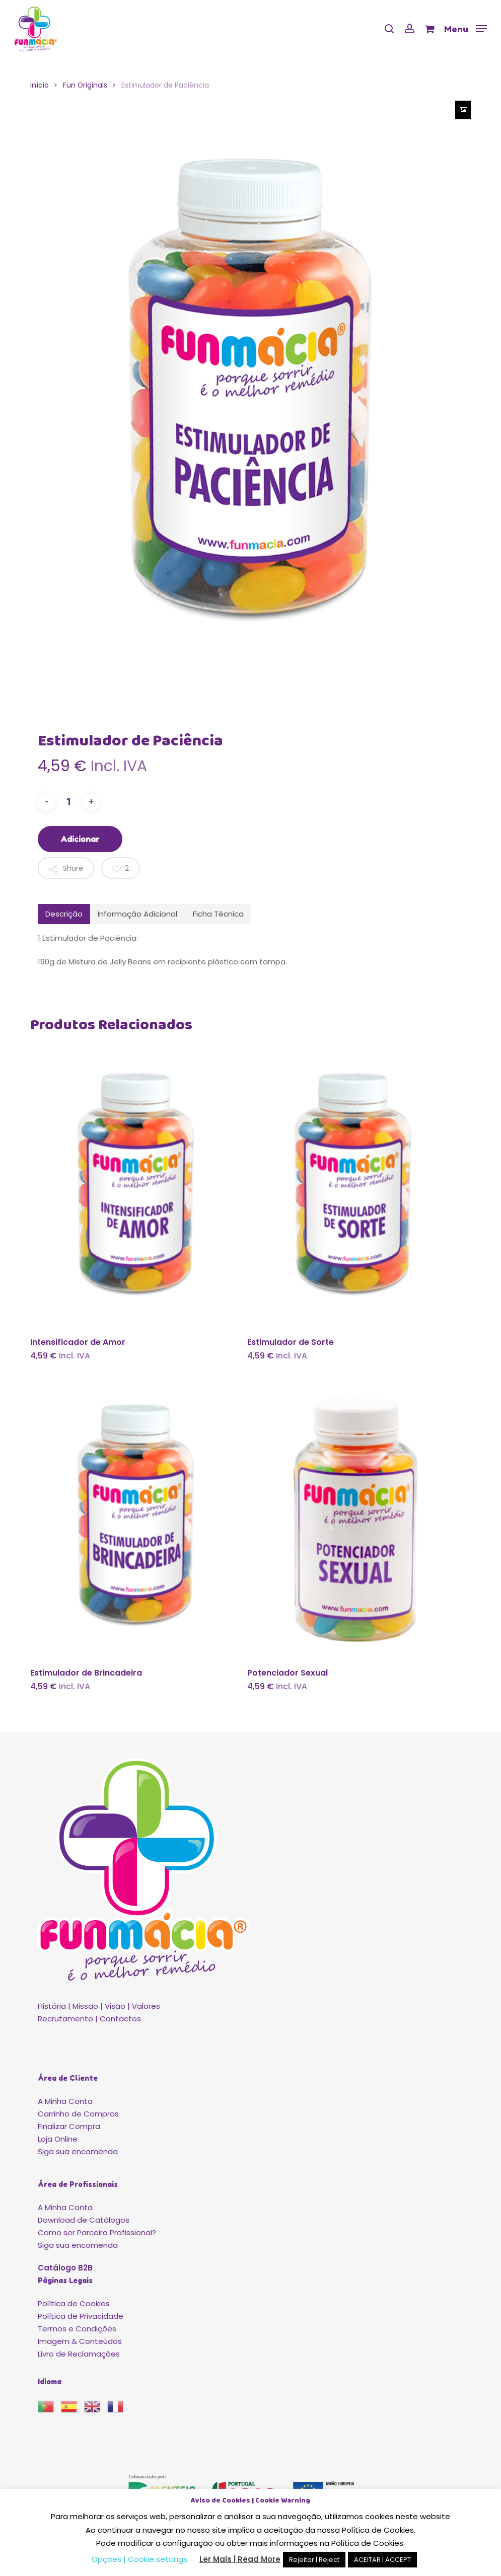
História (52, 2006)
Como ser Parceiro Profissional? (97, 2232)
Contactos (120, 2018)
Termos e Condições (77, 2328)
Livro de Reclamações (79, 2353)
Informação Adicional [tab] (137, 913)
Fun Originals (85, 85)
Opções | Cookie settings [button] (139, 2559)
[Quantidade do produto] (69, 802)
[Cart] (429, 28)
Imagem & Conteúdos (80, 2341)
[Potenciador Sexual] (353, 1517)
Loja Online (58, 2139)
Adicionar (80, 839)
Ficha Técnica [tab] (218, 913)
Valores (146, 2006)
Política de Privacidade (80, 2316)
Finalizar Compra (69, 2126)
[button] (465, 28)
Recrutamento (65, 2018)
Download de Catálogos (83, 2220)
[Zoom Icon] (463, 110)
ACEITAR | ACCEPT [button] (382, 2559)
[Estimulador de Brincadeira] (136, 1517)
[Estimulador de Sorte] (353, 1186)
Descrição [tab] (64, 913)
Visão (115, 2006)
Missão (85, 2006)
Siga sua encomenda (78, 2151)
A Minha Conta (65, 2101)
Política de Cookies (74, 2303)
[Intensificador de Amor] (136, 1186)
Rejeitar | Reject (314, 2559)
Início (39, 85)
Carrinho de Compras (78, 2113)
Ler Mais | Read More (239, 2559)
